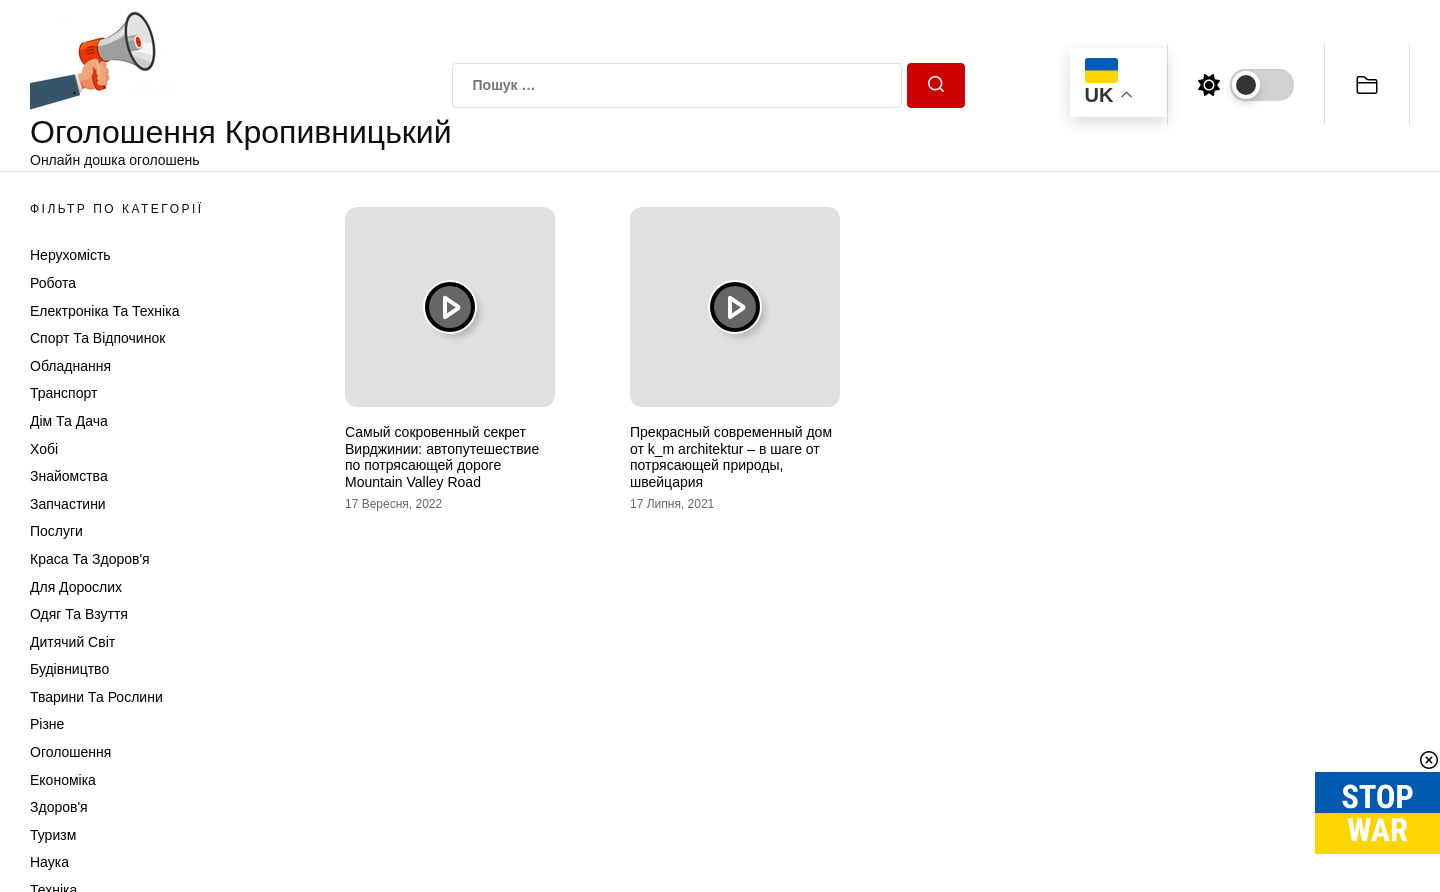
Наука (49, 862)
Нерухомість (70, 255)
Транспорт (63, 393)
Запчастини (68, 504)
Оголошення (70, 752)
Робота (53, 283)
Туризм (53, 835)
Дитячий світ (72, 642)
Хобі (44, 449)
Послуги (56, 531)
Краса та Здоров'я (90, 559)
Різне (47, 724)
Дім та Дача (69, 421)
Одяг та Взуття (79, 614)
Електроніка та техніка (104, 311)
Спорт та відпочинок (97, 338)
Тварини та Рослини (96, 697)
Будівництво (69, 669)
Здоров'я (59, 807)
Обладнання (70, 366)
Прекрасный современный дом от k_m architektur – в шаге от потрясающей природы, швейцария (731, 457)
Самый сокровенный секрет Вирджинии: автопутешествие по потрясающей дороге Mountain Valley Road (442, 457)
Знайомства (69, 476)
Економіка (63, 780)
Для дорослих (76, 587)
